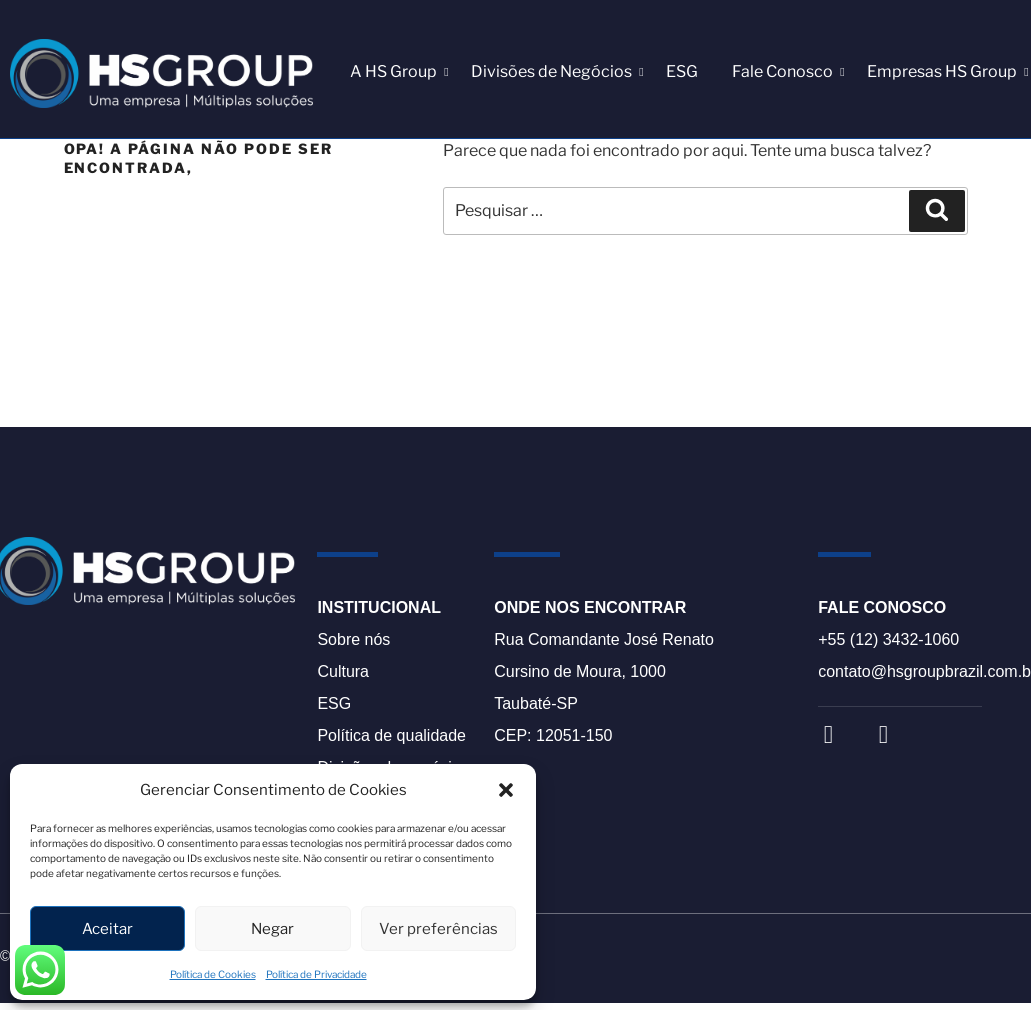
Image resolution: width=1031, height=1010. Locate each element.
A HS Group (397, 71)
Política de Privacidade (316, 974)
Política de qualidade (391, 735)
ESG (682, 71)
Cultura (343, 671)
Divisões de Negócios (555, 71)
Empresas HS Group (945, 71)
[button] (506, 790)
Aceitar (107, 929)
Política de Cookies (213, 974)
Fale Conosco (786, 71)
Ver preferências (438, 929)
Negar (272, 929)
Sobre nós (353, 639)
